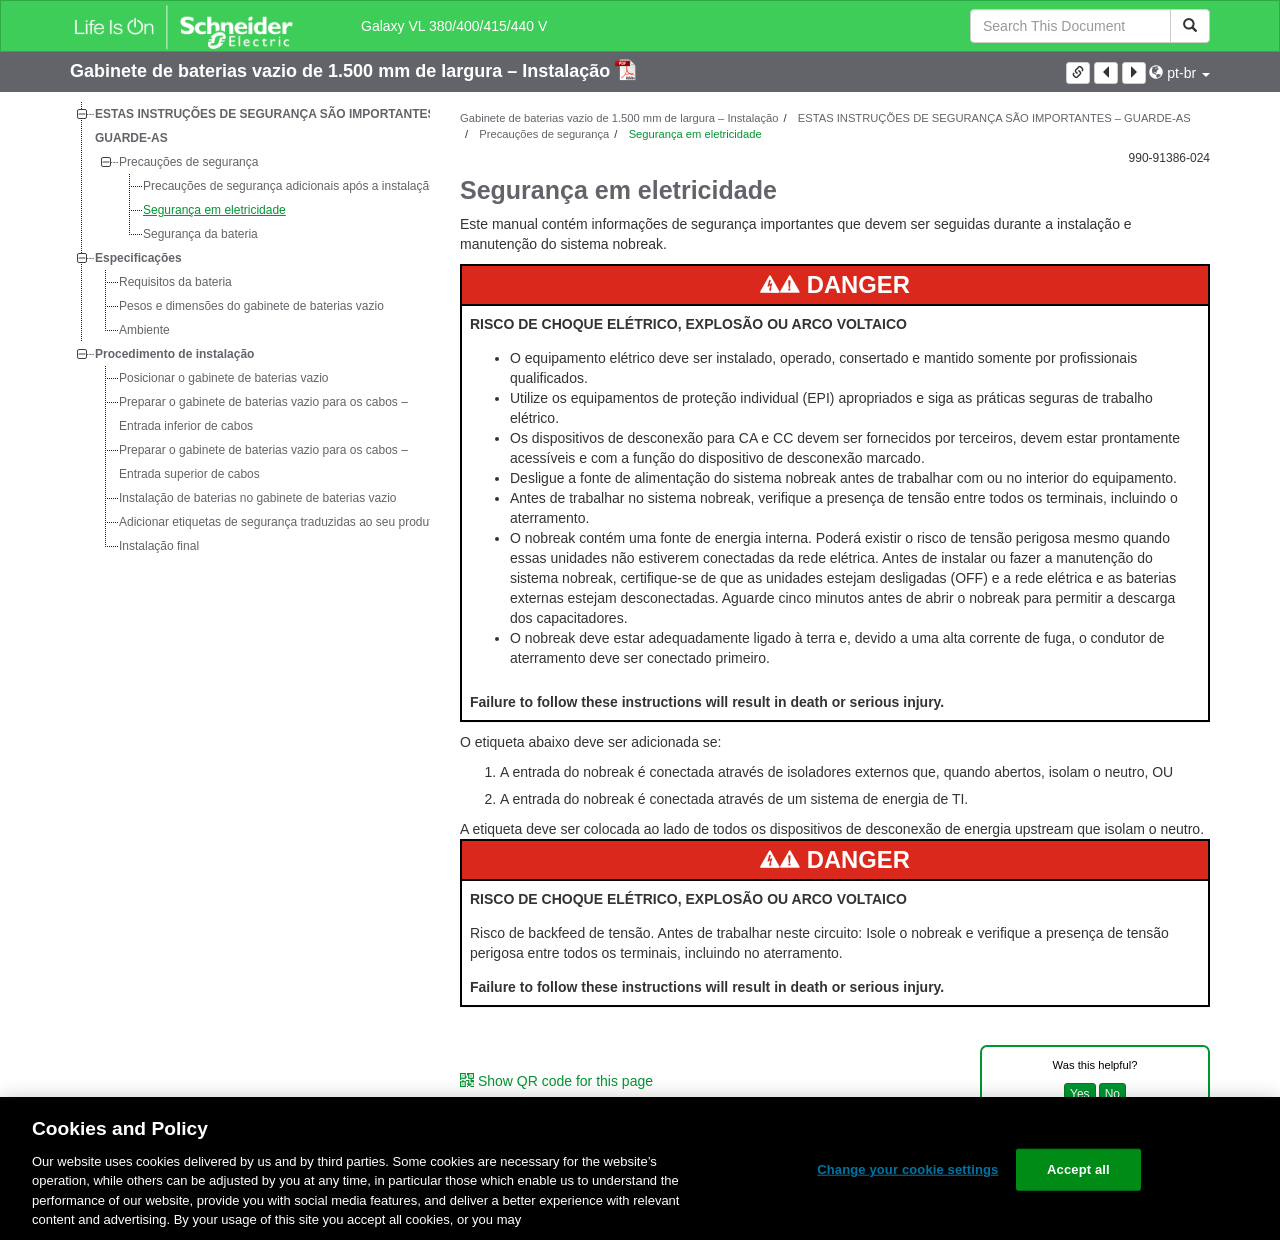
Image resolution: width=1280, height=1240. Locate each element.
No (1112, 1094)
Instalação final (159, 546)
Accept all (1078, 1169)
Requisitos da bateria (175, 282)
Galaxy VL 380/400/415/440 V (454, 26)
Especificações (138, 258)
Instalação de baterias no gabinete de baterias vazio (258, 498)
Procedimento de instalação (174, 354)
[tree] (250, 330)
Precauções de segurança (188, 162)
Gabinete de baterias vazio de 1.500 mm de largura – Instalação (342, 71)
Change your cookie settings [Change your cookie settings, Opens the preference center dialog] (907, 1169)
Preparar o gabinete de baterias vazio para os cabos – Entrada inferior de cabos (263, 414)
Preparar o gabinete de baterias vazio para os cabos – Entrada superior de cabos (263, 462)
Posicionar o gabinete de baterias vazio (223, 378)
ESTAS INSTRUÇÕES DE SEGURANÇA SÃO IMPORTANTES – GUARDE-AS (270, 126)
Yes (1080, 1094)
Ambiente (144, 330)
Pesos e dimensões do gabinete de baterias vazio (251, 306)
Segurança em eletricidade (214, 210)
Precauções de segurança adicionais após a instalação (289, 186)
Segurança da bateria (200, 234)
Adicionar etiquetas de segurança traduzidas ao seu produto (279, 522)
